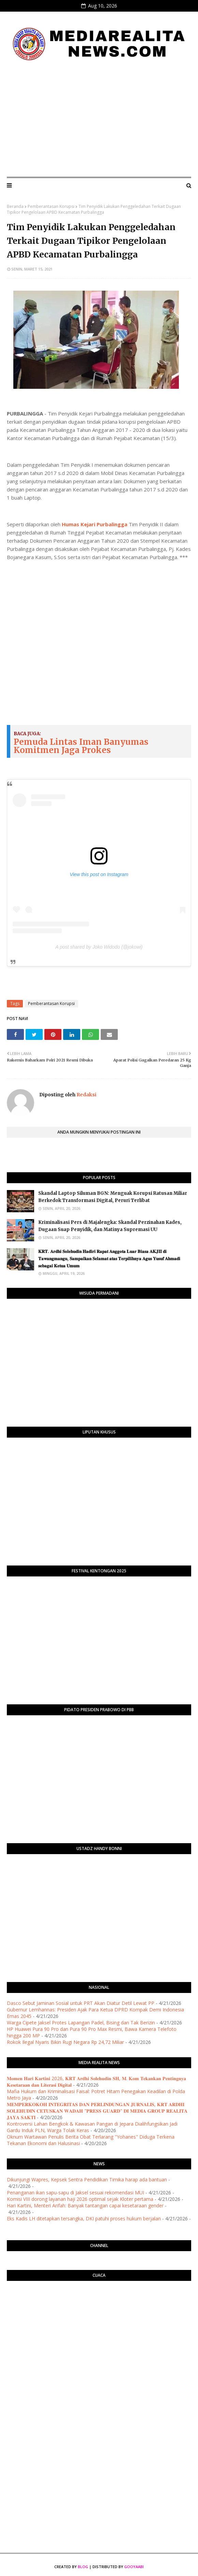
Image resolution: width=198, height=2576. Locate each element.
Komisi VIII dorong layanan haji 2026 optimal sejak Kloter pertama (80, 2199)
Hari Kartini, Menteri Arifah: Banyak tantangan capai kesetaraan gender (85, 2205)
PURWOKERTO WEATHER (99, 2313)
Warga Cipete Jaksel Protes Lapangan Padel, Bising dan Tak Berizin (81, 2022)
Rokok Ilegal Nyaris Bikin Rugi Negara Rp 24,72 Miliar (65, 2042)
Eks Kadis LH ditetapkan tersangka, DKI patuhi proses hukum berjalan (84, 2218)
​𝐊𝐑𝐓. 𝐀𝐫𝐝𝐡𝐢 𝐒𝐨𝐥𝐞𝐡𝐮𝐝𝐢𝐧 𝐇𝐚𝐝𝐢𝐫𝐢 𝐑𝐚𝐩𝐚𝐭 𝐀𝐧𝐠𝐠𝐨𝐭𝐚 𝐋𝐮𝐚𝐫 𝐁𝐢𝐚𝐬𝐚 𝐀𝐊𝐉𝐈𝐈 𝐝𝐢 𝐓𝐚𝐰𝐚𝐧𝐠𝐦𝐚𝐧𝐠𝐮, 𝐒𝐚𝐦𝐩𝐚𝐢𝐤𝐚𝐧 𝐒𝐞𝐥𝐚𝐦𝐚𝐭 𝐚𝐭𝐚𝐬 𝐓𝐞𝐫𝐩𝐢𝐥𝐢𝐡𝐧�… (109, 1259)
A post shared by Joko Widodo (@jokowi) (99, 947)
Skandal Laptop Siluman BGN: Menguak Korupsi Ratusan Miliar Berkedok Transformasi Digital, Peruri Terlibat (112, 1196)
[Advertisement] (99, 120)
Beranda (15, 206)
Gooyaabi (134, 2566)
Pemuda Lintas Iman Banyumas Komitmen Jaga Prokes (81, 746)
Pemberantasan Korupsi (51, 206)
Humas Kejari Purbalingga (94, 524)
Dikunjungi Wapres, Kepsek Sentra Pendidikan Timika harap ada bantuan (87, 2179)
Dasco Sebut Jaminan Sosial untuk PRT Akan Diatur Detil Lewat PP (80, 2003)
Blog (83, 2566)
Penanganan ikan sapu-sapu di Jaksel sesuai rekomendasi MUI (75, 2192)
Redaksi (85, 1095)
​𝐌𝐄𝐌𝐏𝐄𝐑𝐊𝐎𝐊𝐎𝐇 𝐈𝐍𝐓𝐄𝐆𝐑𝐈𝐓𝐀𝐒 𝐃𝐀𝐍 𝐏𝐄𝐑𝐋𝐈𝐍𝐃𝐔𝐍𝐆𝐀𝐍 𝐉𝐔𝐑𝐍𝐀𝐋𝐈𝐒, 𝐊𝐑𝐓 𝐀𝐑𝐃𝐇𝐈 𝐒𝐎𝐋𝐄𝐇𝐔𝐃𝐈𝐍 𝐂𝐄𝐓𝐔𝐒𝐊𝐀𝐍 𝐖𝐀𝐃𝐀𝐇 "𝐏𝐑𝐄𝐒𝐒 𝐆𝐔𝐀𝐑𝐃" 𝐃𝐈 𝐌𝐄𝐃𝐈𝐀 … (97, 2111)
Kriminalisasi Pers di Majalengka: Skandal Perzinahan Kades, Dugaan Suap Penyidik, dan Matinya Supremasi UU (110, 1225)
